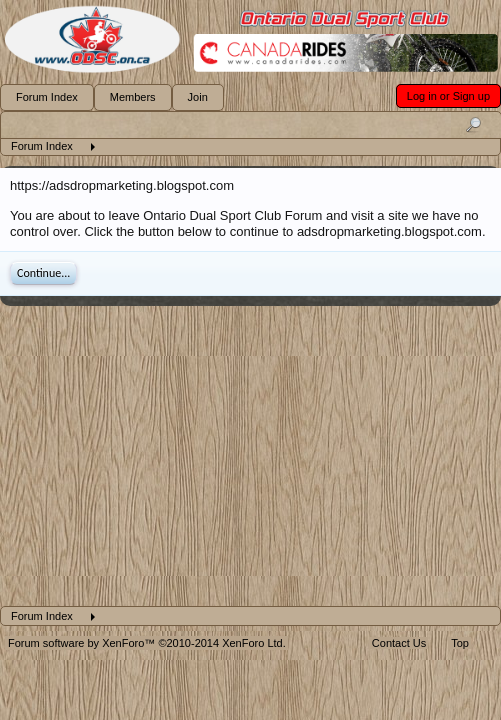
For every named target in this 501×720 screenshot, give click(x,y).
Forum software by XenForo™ (147, 643)
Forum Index (47, 97)
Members (133, 97)
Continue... (43, 273)
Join (198, 97)
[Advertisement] (250, 456)
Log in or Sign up (448, 96)
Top (460, 643)
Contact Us (399, 643)
